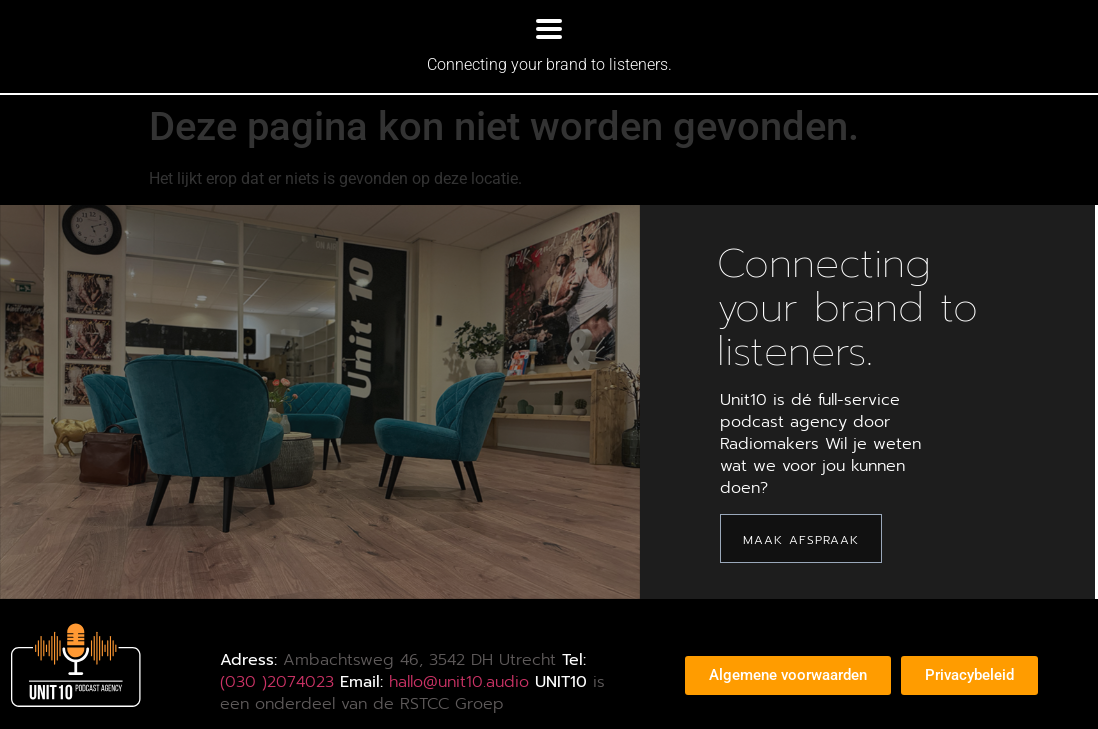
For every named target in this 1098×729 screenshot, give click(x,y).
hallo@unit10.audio (459, 682)
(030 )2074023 (277, 682)
